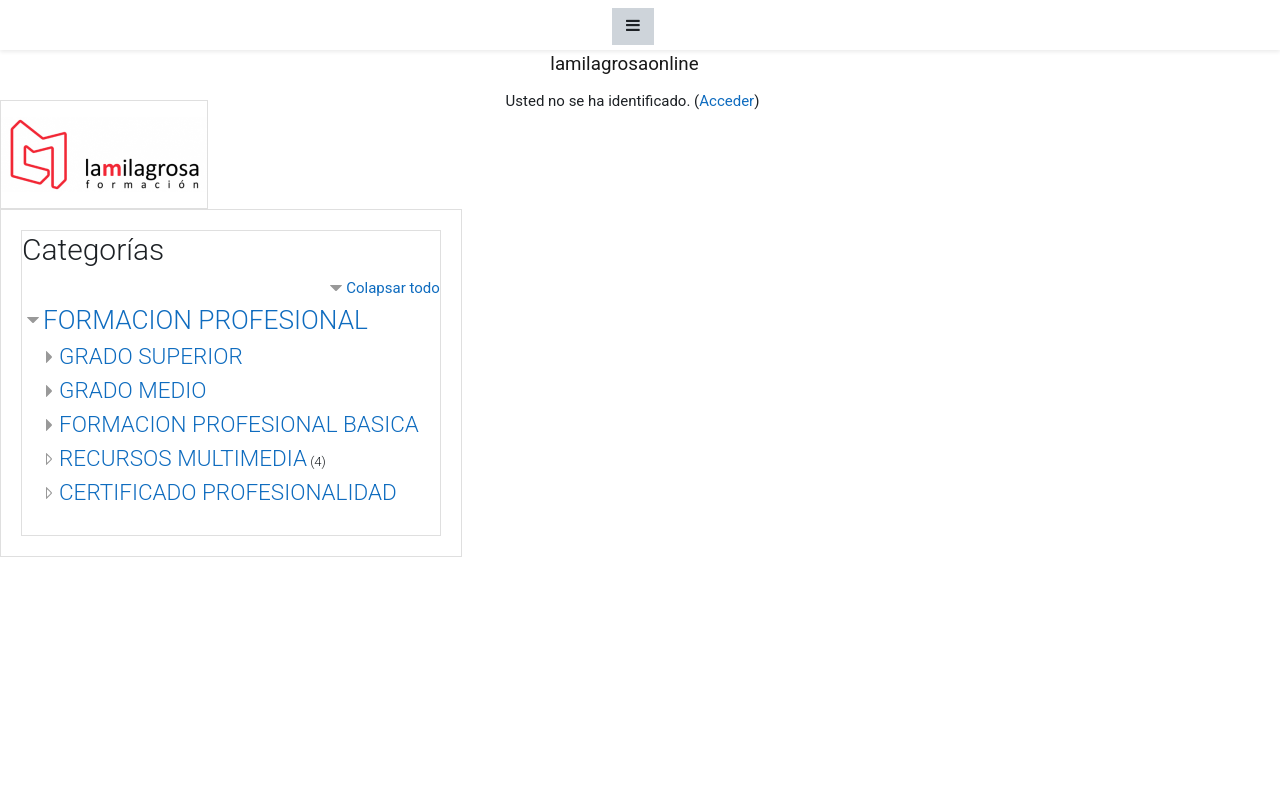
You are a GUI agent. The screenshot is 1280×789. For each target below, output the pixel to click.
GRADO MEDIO (132, 390)
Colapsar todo (393, 288)
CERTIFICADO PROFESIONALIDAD (228, 492)
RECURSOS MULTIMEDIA (183, 458)
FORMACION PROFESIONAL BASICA (239, 424)
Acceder (726, 101)
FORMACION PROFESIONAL (205, 320)
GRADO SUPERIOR (151, 356)
